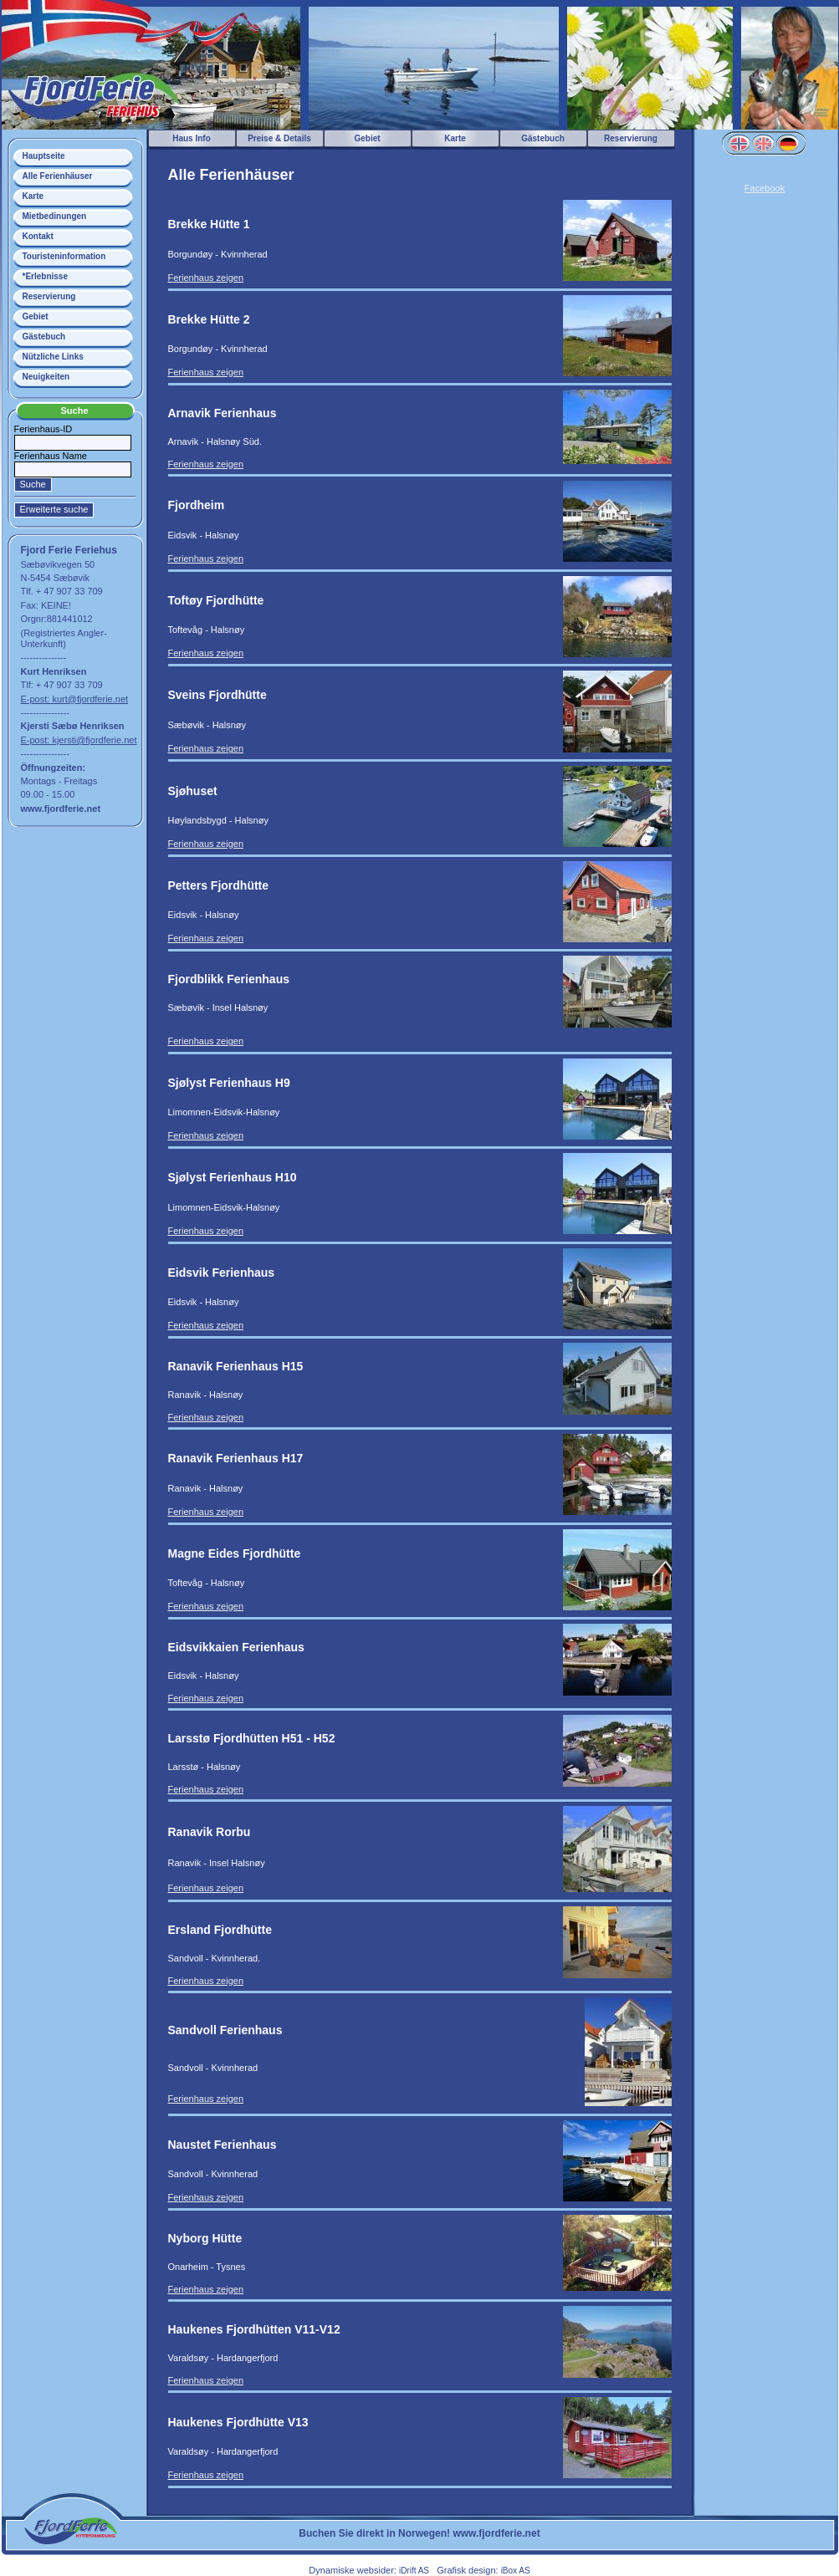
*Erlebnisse (45, 276)
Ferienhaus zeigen (206, 278)
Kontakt (38, 236)
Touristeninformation (64, 256)
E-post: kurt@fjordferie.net (75, 699)
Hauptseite (44, 156)
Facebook (764, 188)
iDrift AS (414, 2570)
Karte (33, 196)
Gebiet (36, 316)
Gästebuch (44, 336)
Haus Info (191, 138)
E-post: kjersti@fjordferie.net (79, 740)
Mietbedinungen (55, 216)
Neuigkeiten (46, 376)
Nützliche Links (53, 356)
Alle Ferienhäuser (58, 176)
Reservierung (49, 296)
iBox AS (515, 2570)
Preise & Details (279, 138)
